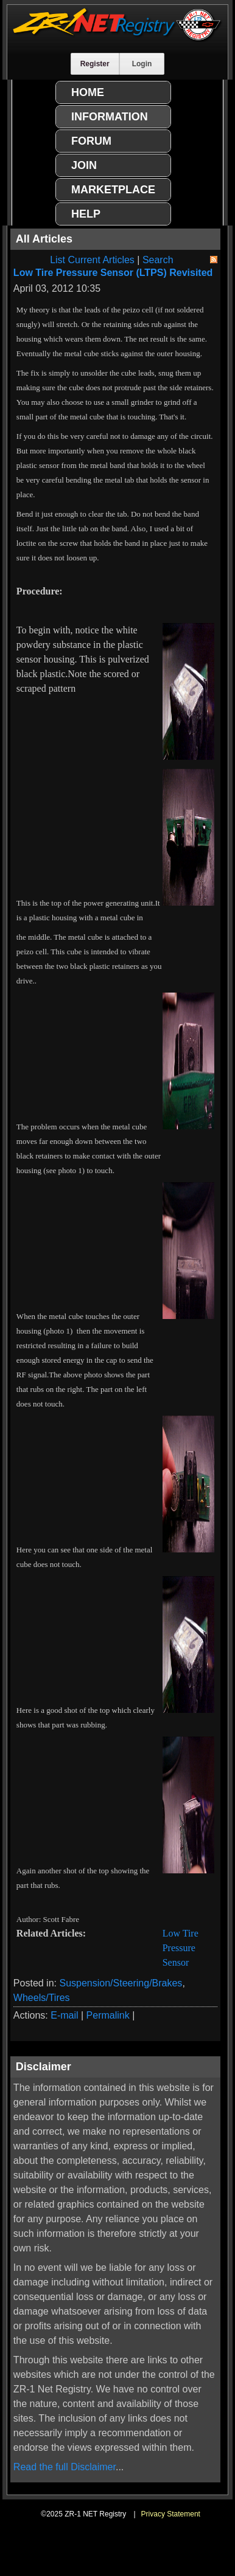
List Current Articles (92, 260)
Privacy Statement (170, 2514)
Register (95, 64)
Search (158, 260)
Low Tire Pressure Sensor (180, 1948)
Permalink (108, 2015)
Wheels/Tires (41, 1997)
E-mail (64, 2015)
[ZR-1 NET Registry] (117, 38)
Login (142, 64)
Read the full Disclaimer (64, 2467)
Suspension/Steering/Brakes (120, 1983)
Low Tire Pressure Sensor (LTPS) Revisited (113, 272)
